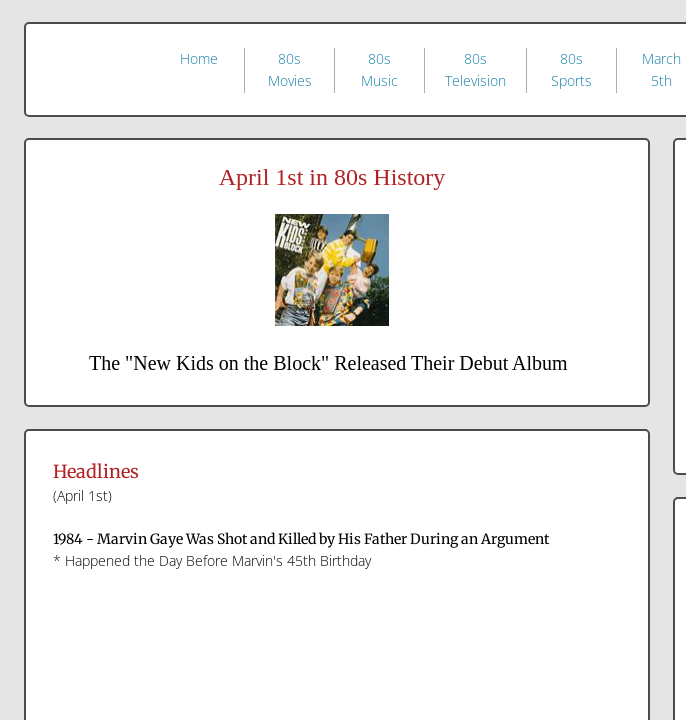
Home (199, 58)
